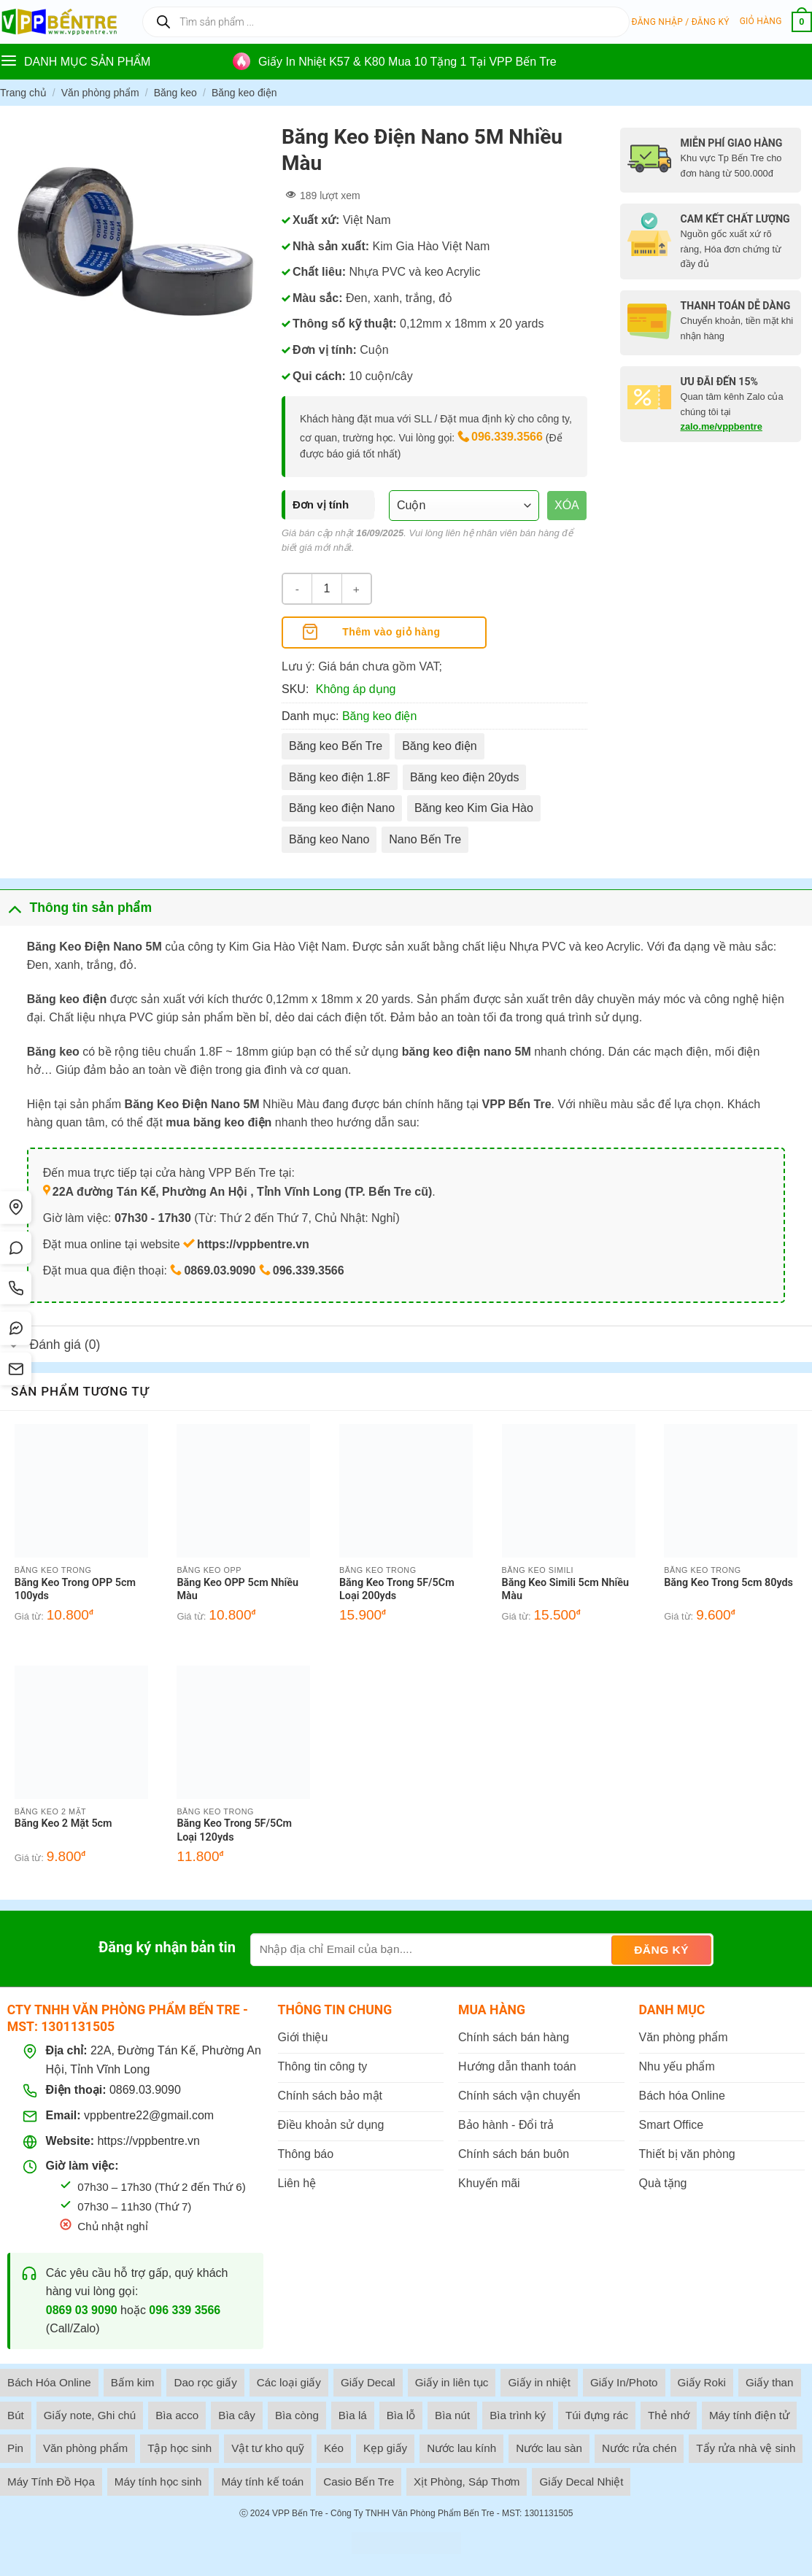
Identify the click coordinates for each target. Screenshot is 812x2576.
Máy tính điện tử (749, 2415)
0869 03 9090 (81, 2310)
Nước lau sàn (549, 2448)
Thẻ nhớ (668, 2415)
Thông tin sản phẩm (76, 907)
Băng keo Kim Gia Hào (473, 808)
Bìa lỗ (401, 2415)
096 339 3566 (184, 2310)
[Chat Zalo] (17, 1247)
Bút (15, 2415)
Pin (15, 2448)
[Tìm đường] (17, 1206)
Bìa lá (353, 2415)
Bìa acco (176, 2415)
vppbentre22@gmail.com (149, 2115)
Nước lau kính (461, 2448)
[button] (681, 22)
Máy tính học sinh (158, 2481)
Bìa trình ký (518, 2415)
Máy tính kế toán (262, 2481)
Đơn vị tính (321, 504)
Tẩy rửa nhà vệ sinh (745, 2448)
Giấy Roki (702, 2382)
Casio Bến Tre (358, 2481)
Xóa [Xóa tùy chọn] (566, 505)
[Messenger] (17, 1329)
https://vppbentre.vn (148, 2141)
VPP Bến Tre (297, 2513)
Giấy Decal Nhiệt (581, 2481)
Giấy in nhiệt (539, 2382)
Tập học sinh (179, 2448)
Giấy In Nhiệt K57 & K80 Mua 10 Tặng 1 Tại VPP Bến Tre (407, 61)
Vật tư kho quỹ (267, 2448)
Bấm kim (133, 2382)
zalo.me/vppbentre (721, 426)
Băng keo (175, 92)
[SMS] (17, 1370)
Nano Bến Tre (425, 839)
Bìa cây (236, 2415)
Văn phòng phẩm (100, 92)
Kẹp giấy (385, 2448)
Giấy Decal (368, 2382)
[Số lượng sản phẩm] (326, 588)
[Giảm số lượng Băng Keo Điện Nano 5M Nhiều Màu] (297, 588)
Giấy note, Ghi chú (90, 2415)
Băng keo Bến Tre (335, 746)
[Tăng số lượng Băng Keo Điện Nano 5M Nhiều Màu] (356, 588)
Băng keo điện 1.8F (339, 777)
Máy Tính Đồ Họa (51, 2481)
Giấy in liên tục (452, 2382)
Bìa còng (297, 2415)
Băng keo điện (244, 92)
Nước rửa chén (639, 2448)
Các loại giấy (289, 2382)
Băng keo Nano (329, 839)
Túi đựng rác (596, 2415)
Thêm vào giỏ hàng (391, 632)
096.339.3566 (507, 436)
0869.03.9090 (145, 2090)
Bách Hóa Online (49, 2382)
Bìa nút (452, 2415)
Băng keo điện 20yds (464, 777)
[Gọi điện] (17, 1288)
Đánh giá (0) (50, 1345)
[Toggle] (14, 907)
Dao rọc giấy (205, 2382)
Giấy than (770, 2382)
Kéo (334, 2448)
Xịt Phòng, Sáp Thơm (466, 2481)
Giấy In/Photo (624, 2382)
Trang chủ (23, 92)
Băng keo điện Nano (342, 808)
